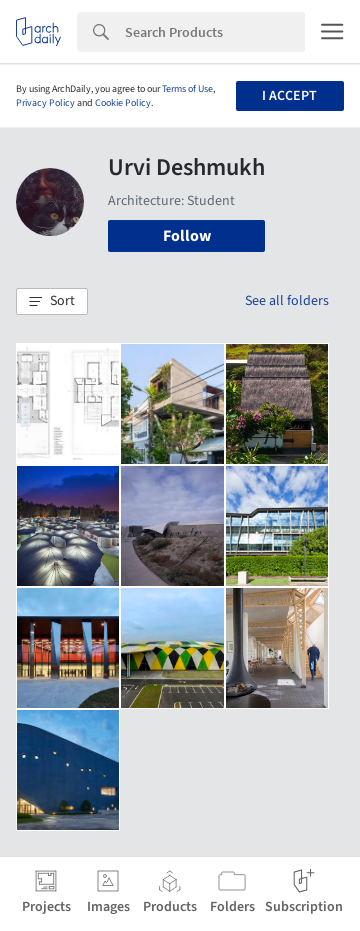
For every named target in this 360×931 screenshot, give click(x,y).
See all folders (287, 301)
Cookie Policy (123, 103)
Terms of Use (187, 89)
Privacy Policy (45, 103)
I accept (289, 96)
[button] (52, 302)
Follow (187, 236)
